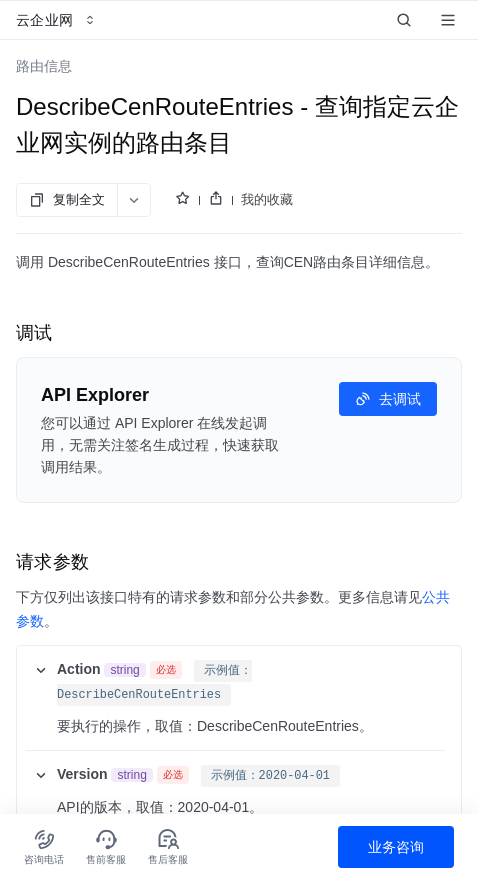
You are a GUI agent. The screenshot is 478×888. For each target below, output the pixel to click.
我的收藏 (267, 199)
